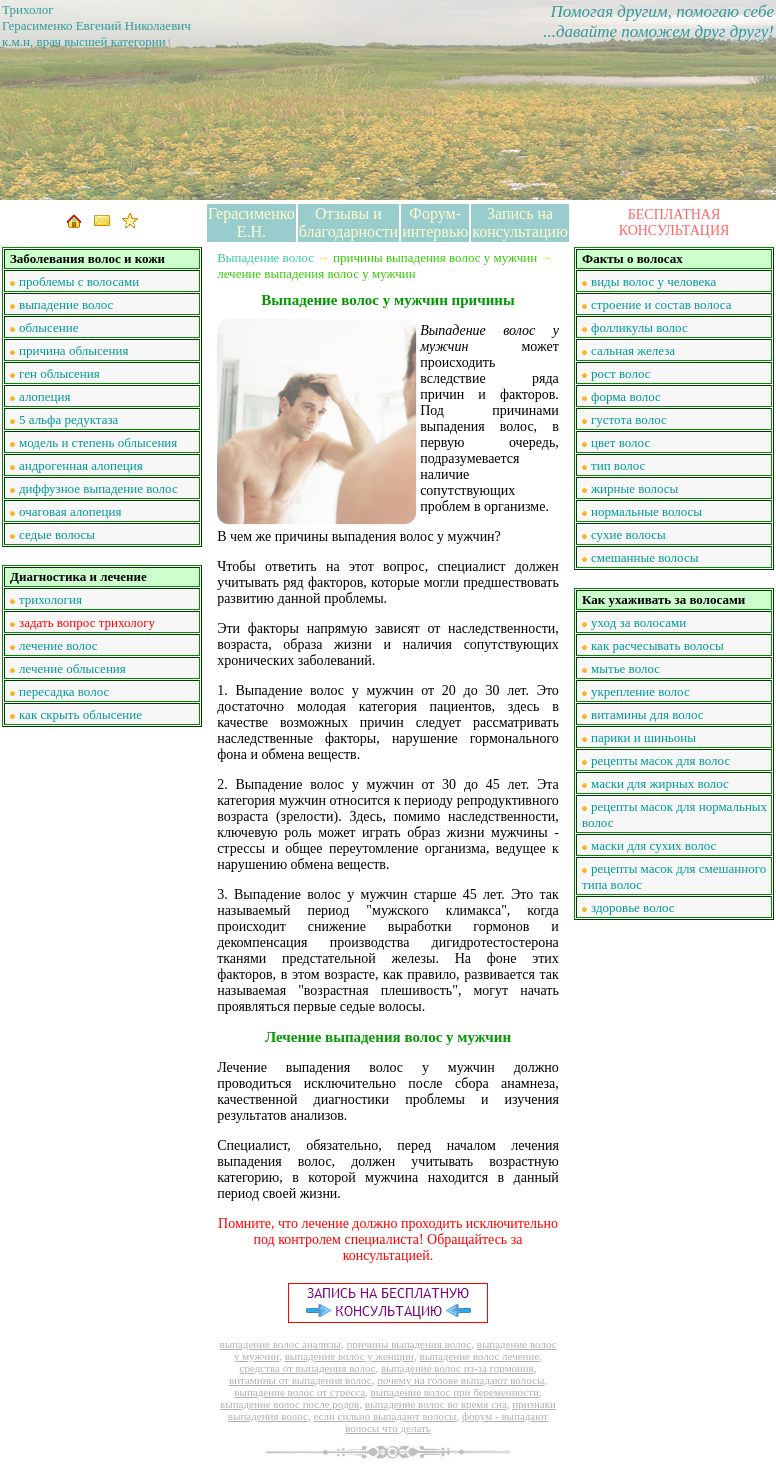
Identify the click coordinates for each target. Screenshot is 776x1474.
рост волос (620, 373)
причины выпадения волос (408, 1344)
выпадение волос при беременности (455, 1392)
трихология (50, 599)
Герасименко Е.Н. (251, 222)
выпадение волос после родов (289, 1404)
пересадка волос (64, 691)
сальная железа (633, 350)
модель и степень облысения (98, 442)
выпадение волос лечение (480, 1356)
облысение (48, 327)
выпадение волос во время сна (436, 1404)
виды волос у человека (653, 281)
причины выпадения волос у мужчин (435, 257)
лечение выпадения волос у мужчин (316, 273)
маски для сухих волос (653, 845)
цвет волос (620, 442)
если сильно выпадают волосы (384, 1416)
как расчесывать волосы (657, 645)
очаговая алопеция (70, 511)
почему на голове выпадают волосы (460, 1380)
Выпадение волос (265, 257)
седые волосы (57, 534)
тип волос (618, 465)
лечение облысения (72, 668)
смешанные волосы (644, 557)
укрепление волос (640, 691)
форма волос (626, 396)
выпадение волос (66, 304)
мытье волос (625, 668)
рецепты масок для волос (660, 760)
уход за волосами (638, 622)
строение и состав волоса (661, 304)
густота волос (629, 419)
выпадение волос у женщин (349, 1356)
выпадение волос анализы (279, 1344)
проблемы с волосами (79, 281)
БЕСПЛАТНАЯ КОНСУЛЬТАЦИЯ (674, 222)
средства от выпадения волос (308, 1368)
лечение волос (58, 645)
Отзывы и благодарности (348, 222)
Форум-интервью (435, 222)
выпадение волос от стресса (299, 1392)
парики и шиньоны (643, 737)
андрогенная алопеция (81, 465)
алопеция (45, 396)
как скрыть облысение (80, 714)
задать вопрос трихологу (87, 622)
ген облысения (59, 373)
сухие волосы (628, 534)
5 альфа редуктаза (68, 419)
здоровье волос (633, 907)
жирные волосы (634, 488)
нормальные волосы (646, 511)
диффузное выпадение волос (98, 488)
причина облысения (74, 350)
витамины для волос (647, 714)
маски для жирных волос (660, 783)
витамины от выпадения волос (300, 1380)
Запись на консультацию (520, 222)
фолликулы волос (639, 327)
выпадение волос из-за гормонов (457, 1368)
